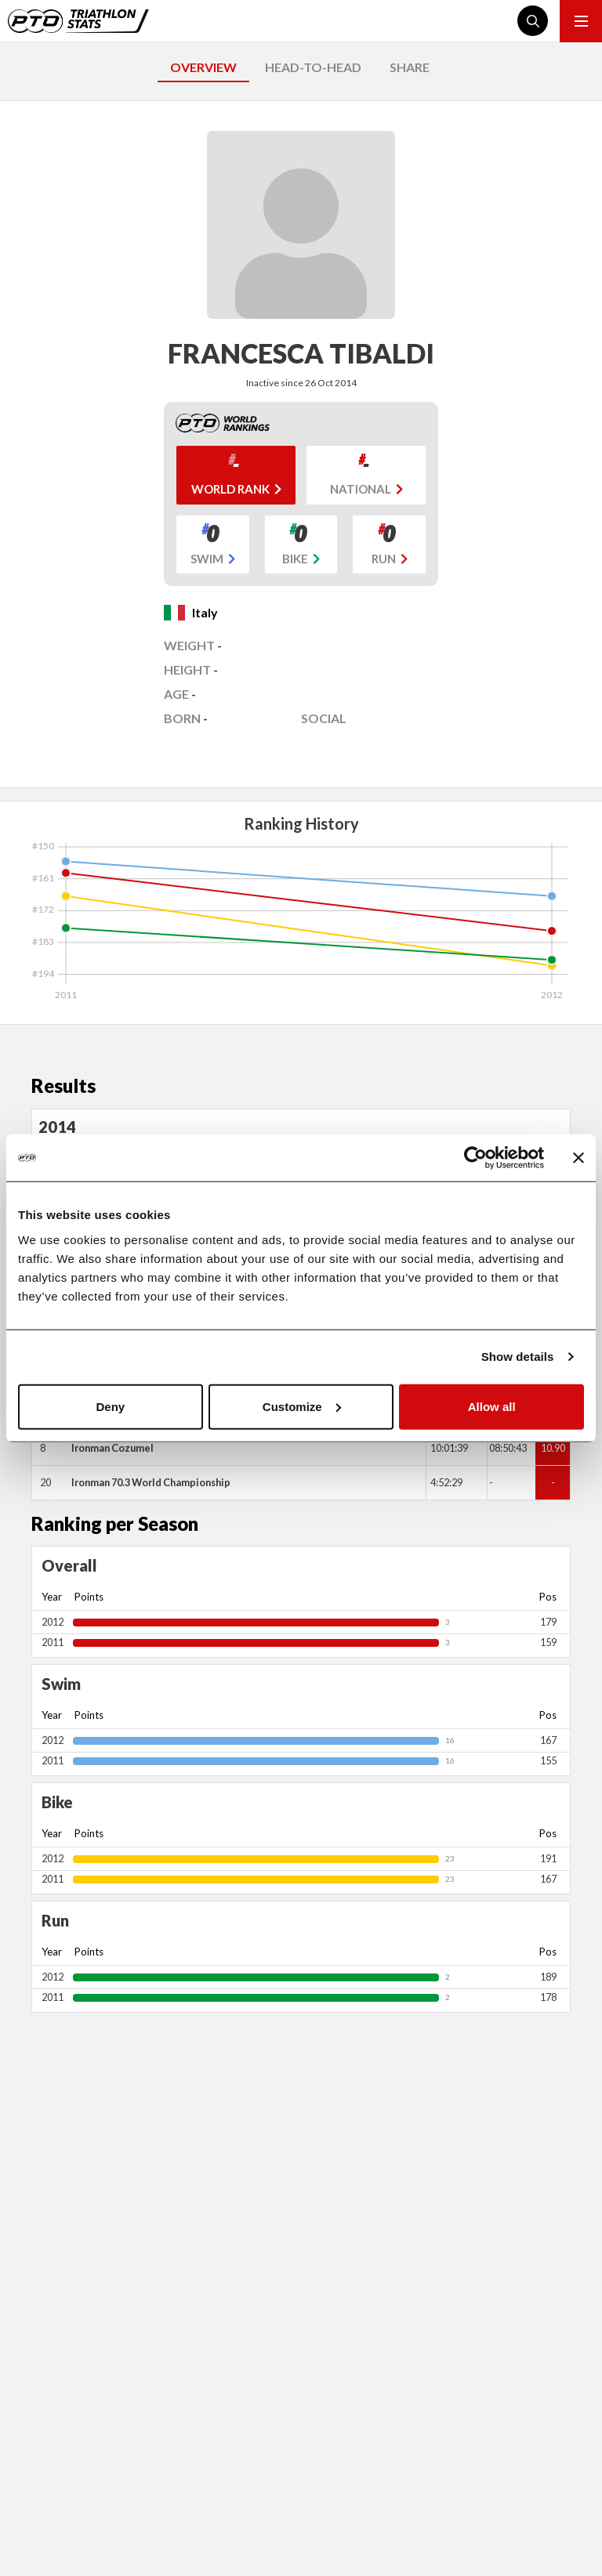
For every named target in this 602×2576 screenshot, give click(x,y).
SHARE (410, 67)
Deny (110, 1406)
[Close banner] (578, 1157)
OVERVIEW (203, 67)
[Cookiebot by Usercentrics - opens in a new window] (475, 1158)
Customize (302, 1406)
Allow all (492, 1406)
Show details (517, 1356)
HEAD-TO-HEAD (313, 67)
